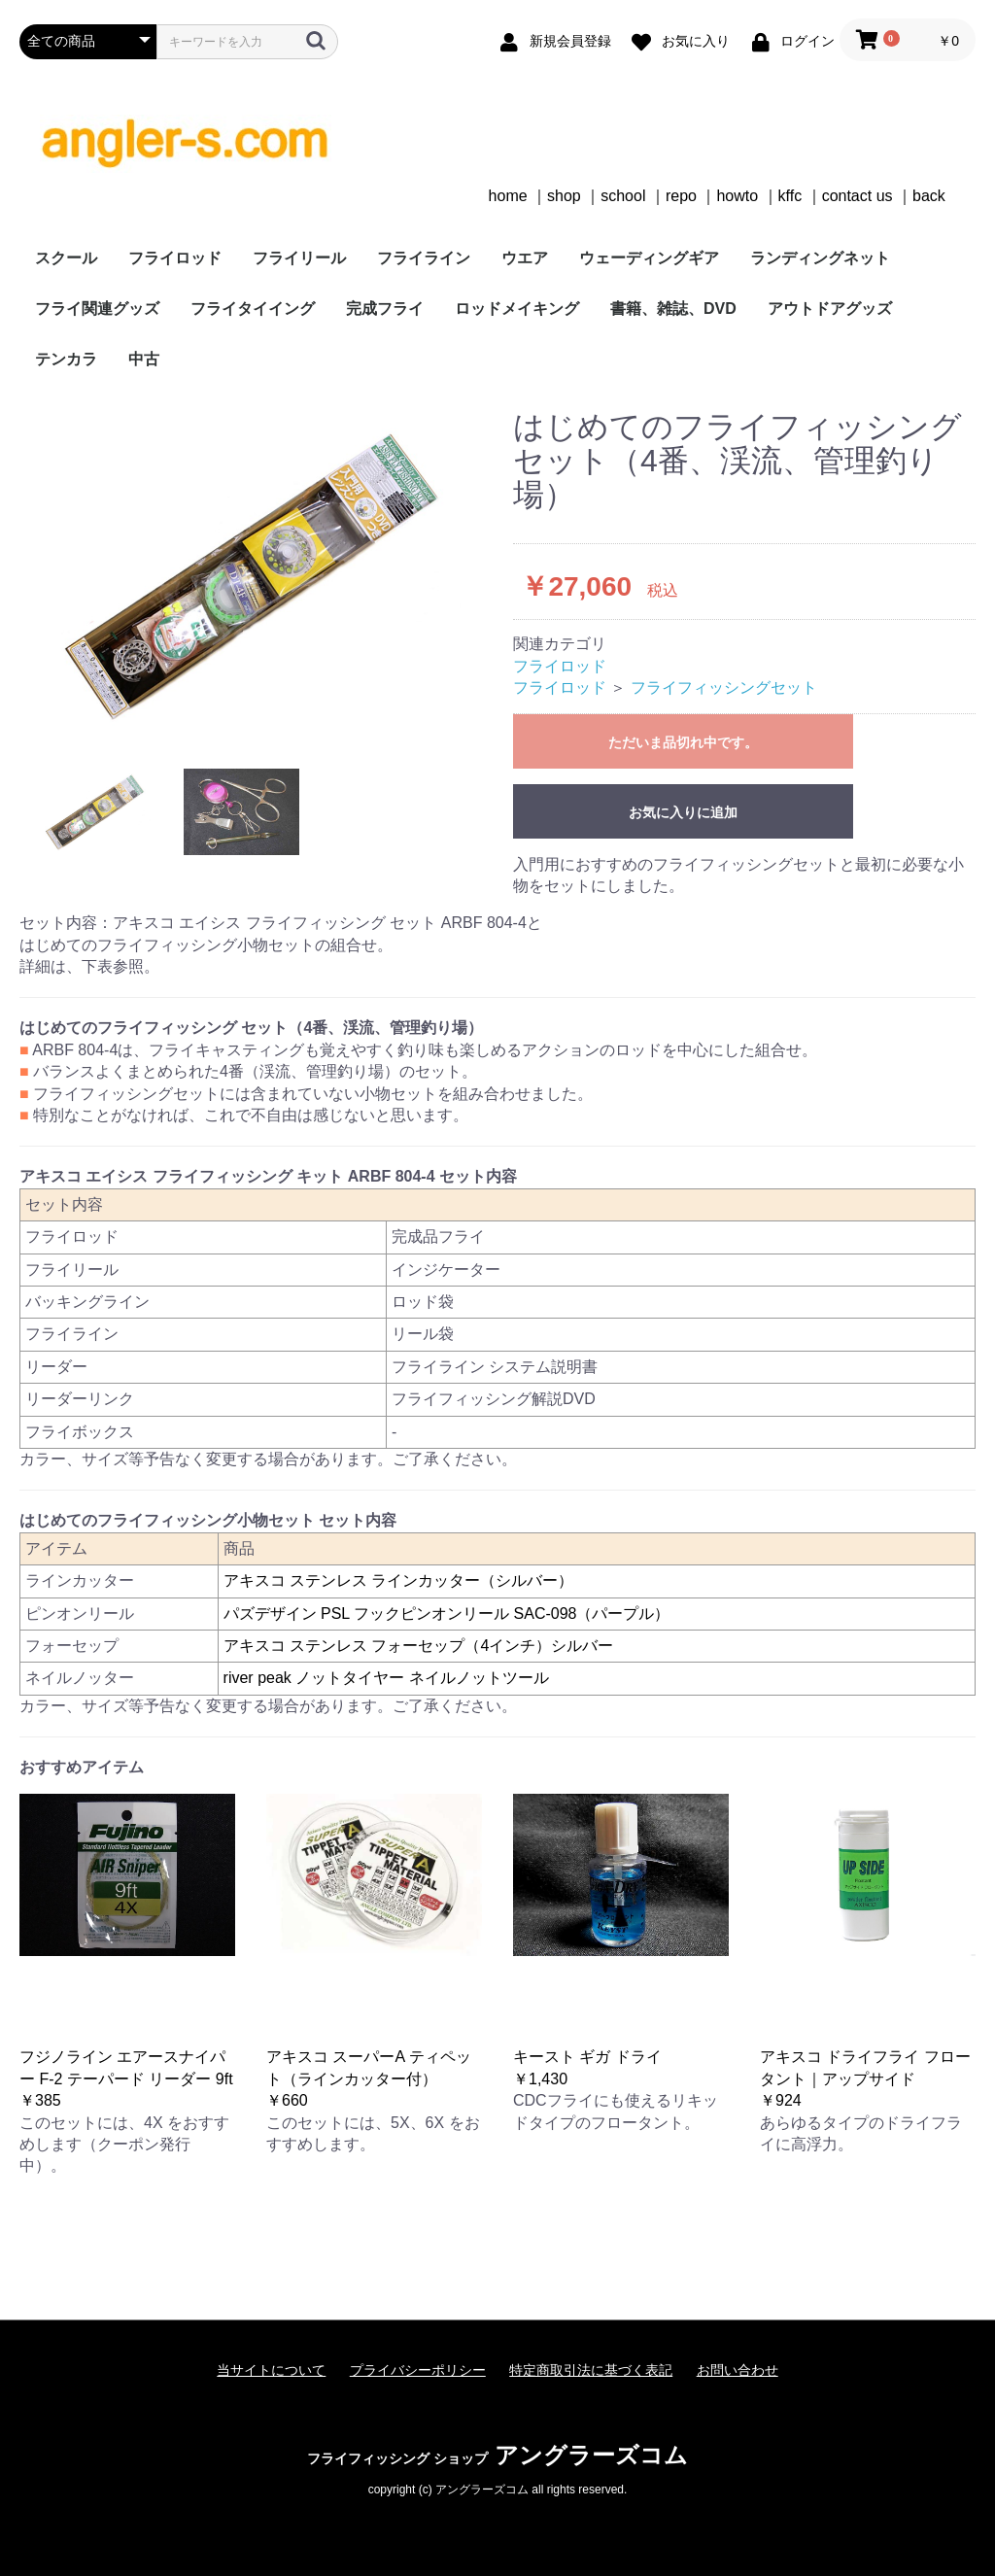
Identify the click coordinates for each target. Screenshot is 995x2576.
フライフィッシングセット (724, 687)
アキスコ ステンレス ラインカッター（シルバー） (398, 1580)
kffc (790, 196)
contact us (857, 196)
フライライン (423, 258)
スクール (66, 258)
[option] (258, 574)
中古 (143, 359)
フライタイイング (252, 308)
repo (681, 196)
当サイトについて (271, 2370)
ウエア (524, 258)
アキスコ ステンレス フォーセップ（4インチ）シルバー (418, 1645)
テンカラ (66, 359)
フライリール (299, 258)
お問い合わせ (737, 2370)
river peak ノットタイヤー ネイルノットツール (386, 1677)
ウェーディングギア (649, 258)
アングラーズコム (497, 2455)
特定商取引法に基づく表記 (590, 2370)
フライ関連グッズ (97, 308)
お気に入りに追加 (683, 812)
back (928, 196)
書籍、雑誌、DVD (673, 308)
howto (737, 196)
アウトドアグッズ (830, 308)
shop (564, 196)
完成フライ (385, 308)
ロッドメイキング (517, 308)
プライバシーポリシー (418, 2370)
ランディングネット (820, 258)
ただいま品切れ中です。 (683, 742)
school (622, 196)
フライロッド (175, 258)
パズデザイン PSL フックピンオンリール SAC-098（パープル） (446, 1613)
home (508, 196)
